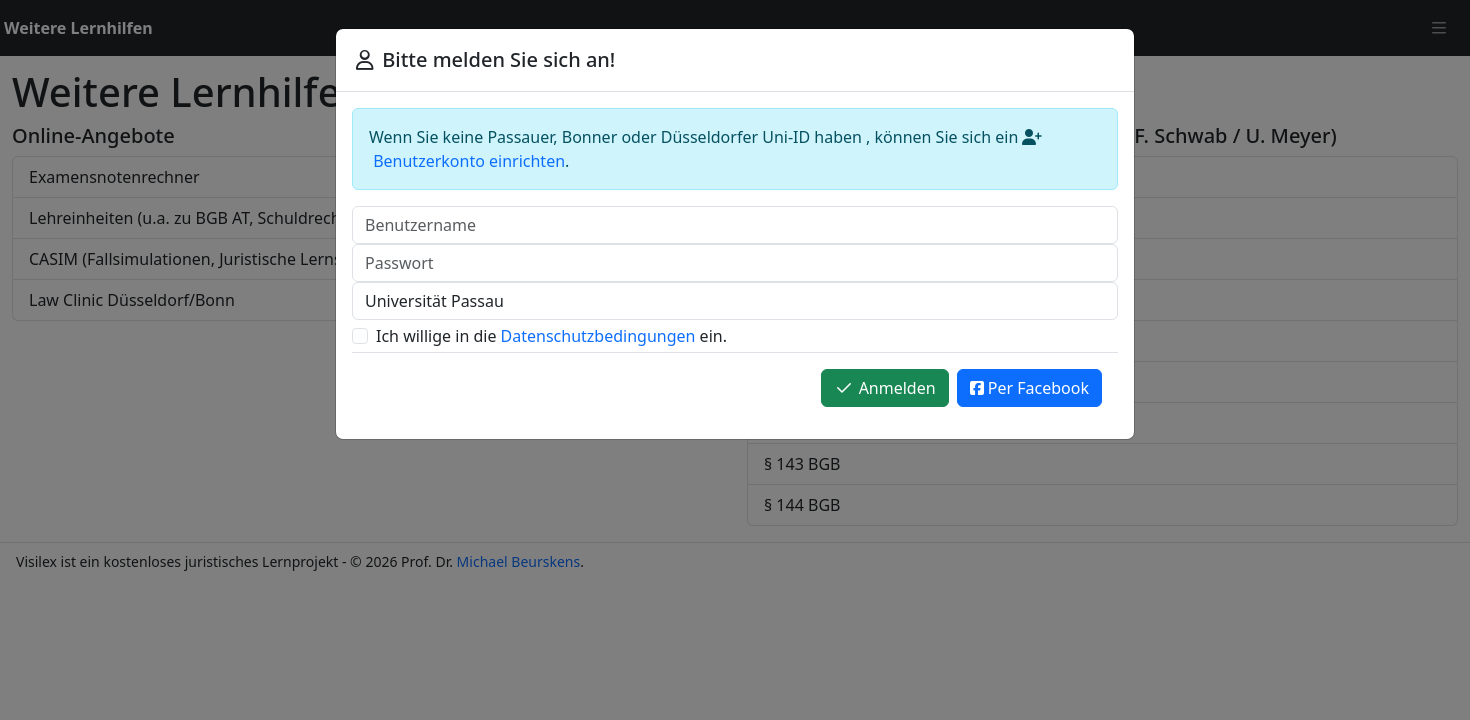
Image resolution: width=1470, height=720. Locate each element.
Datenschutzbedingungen (598, 336)
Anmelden (884, 388)
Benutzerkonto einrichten (469, 161)
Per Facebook (1029, 388)
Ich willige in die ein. (551, 336)
